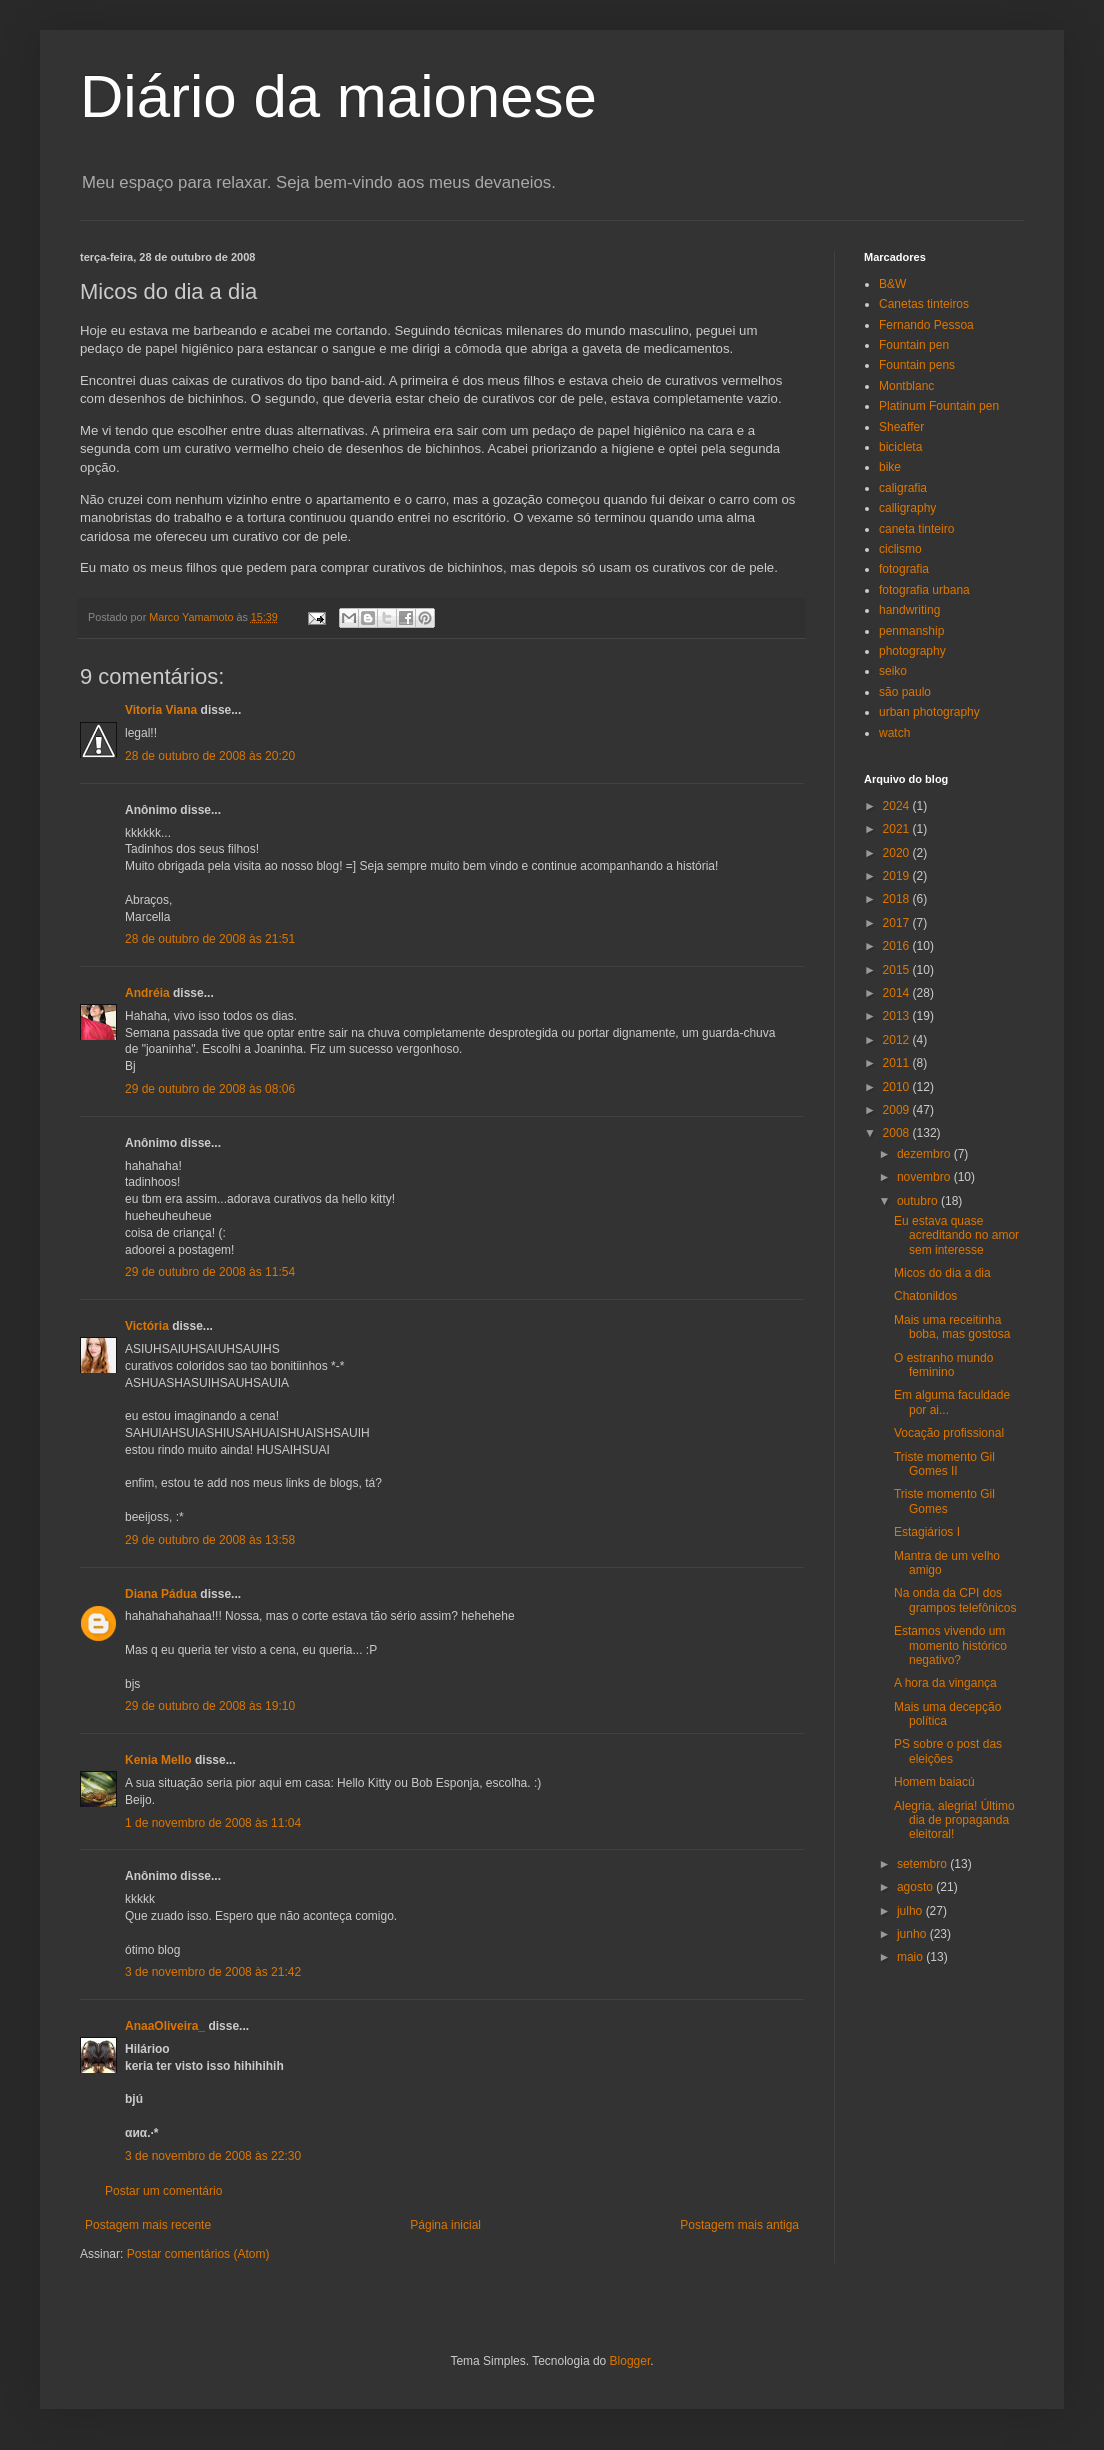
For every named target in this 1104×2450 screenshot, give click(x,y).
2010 (898, 1087)
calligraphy (907, 508)
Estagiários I (927, 1532)
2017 (898, 923)
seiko (893, 671)
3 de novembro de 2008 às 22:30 (213, 2156)
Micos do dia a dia (942, 1273)
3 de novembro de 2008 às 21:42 (213, 1972)
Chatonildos (925, 1296)
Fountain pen (914, 345)
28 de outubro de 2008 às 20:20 (210, 756)
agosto (916, 1887)
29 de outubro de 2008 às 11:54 (210, 1272)
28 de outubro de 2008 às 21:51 (210, 939)
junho (913, 1934)
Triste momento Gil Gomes (944, 1501)
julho (911, 1911)
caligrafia (903, 488)
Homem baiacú (934, 1782)
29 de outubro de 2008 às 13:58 (210, 1540)
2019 (898, 876)
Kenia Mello (158, 1760)
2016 (898, 946)
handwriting (909, 610)
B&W (892, 284)
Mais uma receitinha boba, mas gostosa (952, 1327)
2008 (898, 1133)
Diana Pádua (161, 1594)
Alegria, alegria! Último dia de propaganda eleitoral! (954, 1820)
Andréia (147, 993)
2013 (898, 1016)
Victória (147, 1326)
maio (911, 1957)
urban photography (929, 712)
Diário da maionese (338, 96)
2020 (898, 853)
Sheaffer (901, 427)
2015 (898, 970)
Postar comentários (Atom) (198, 2254)
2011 (898, 1063)
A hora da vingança (945, 1683)
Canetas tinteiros (924, 304)
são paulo (905, 692)
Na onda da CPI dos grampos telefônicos (955, 1600)
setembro (923, 1864)
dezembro (925, 1154)
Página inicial (445, 2225)
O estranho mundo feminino (943, 1365)
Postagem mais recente (148, 2225)
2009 (898, 1110)
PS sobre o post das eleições (948, 1751)
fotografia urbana (924, 590)
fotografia (904, 569)
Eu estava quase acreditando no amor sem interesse (956, 1235)
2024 (898, 806)
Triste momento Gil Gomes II (944, 1464)
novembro (925, 1177)
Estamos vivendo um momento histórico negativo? (950, 1645)
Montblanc (906, 386)
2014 (898, 993)
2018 (898, 899)
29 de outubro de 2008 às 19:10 (210, 1706)
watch (894, 733)
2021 (898, 829)
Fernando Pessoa (926, 325)
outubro (919, 1201)
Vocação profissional (949, 1433)
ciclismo (900, 549)
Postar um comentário (163, 2191)
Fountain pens (917, 365)
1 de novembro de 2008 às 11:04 (213, 1823)
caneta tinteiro (916, 529)
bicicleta (900, 447)
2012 (898, 1040)
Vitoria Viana (161, 710)
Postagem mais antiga (739, 2225)
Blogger (630, 2361)
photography (912, 651)
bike (890, 467)
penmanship (911, 631)
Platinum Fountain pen (939, 406)
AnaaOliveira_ (165, 2026)
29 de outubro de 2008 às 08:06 (210, 1089)
